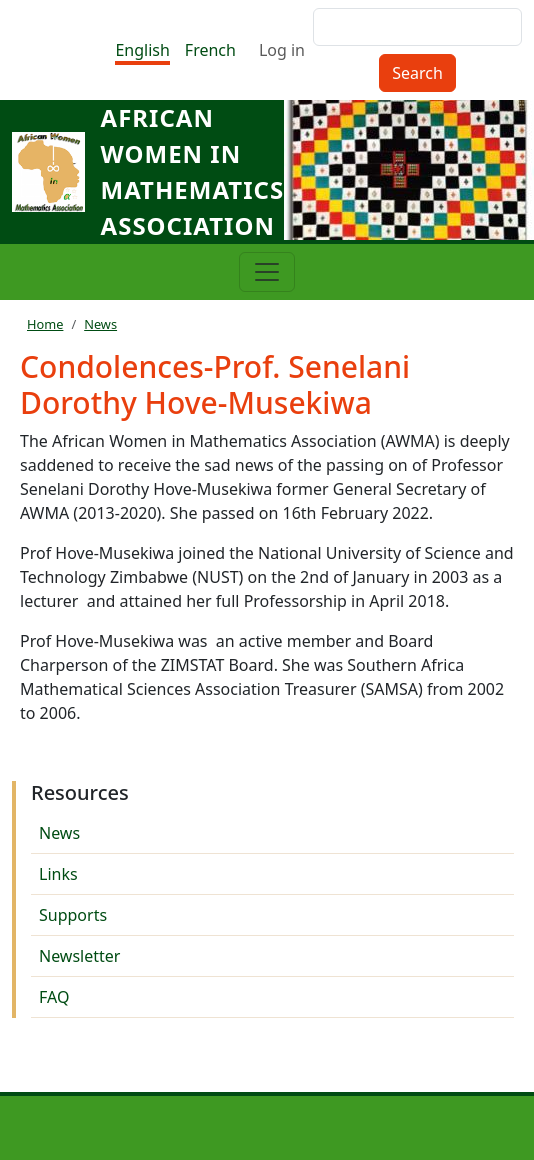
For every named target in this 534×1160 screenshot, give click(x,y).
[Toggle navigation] (267, 272)
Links (58, 874)
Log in (282, 50)
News (100, 324)
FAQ (54, 997)
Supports (73, 915)
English (142, 50)
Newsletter (79, 956)
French (210, 50)
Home (45, 324)
